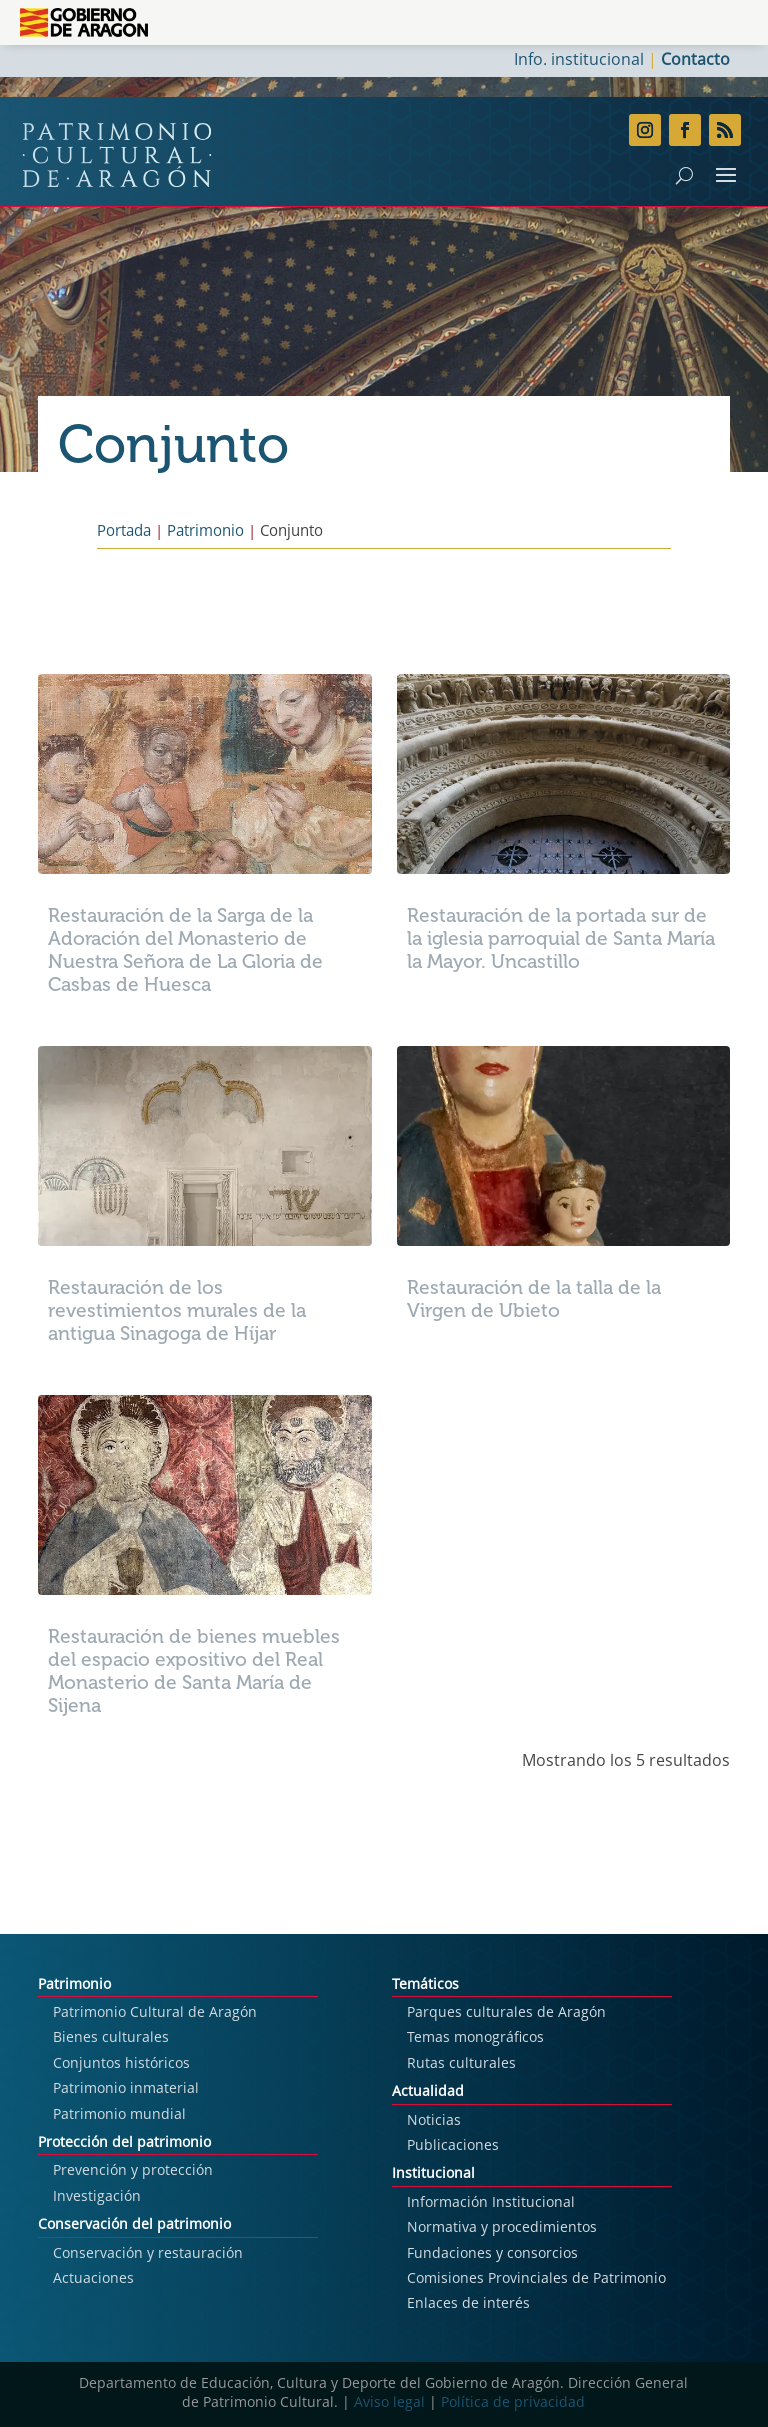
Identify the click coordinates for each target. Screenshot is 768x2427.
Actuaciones (93, 2279)
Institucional (433, 2174)
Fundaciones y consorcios (492, 2254)
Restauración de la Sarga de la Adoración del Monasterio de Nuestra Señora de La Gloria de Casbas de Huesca (185, 950)
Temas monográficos (475, 2038)
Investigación (97, 2197)
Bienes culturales (111, 2038)
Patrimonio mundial (119, 2115)
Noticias (434, 2121)
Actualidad (428, 2092)
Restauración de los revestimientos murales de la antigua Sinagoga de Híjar (177, 1310)
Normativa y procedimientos (502, 2228)
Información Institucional (491, 2203)
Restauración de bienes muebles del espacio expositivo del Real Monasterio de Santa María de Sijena (194, 1671)
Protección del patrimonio (124, 2143)
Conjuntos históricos (121, 2064)
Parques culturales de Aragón (506, 2013)
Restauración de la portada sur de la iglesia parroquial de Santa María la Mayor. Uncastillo (561, 938)
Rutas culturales (461, 2064)
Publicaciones (453, 2146)
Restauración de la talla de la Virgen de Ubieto (534, 1299)
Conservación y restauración (148, 2254)
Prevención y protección (133, 2171)
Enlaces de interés (468, 2304)
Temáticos (425, 1985)
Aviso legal (389, 2403)
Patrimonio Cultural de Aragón (155, 2013)
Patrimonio (205, 532)
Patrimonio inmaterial (126, 2089)
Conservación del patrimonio (134, 2225)
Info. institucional (579, 61)
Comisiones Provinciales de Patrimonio (536, 2279)
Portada (124, 532)
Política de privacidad (513, 2403)
